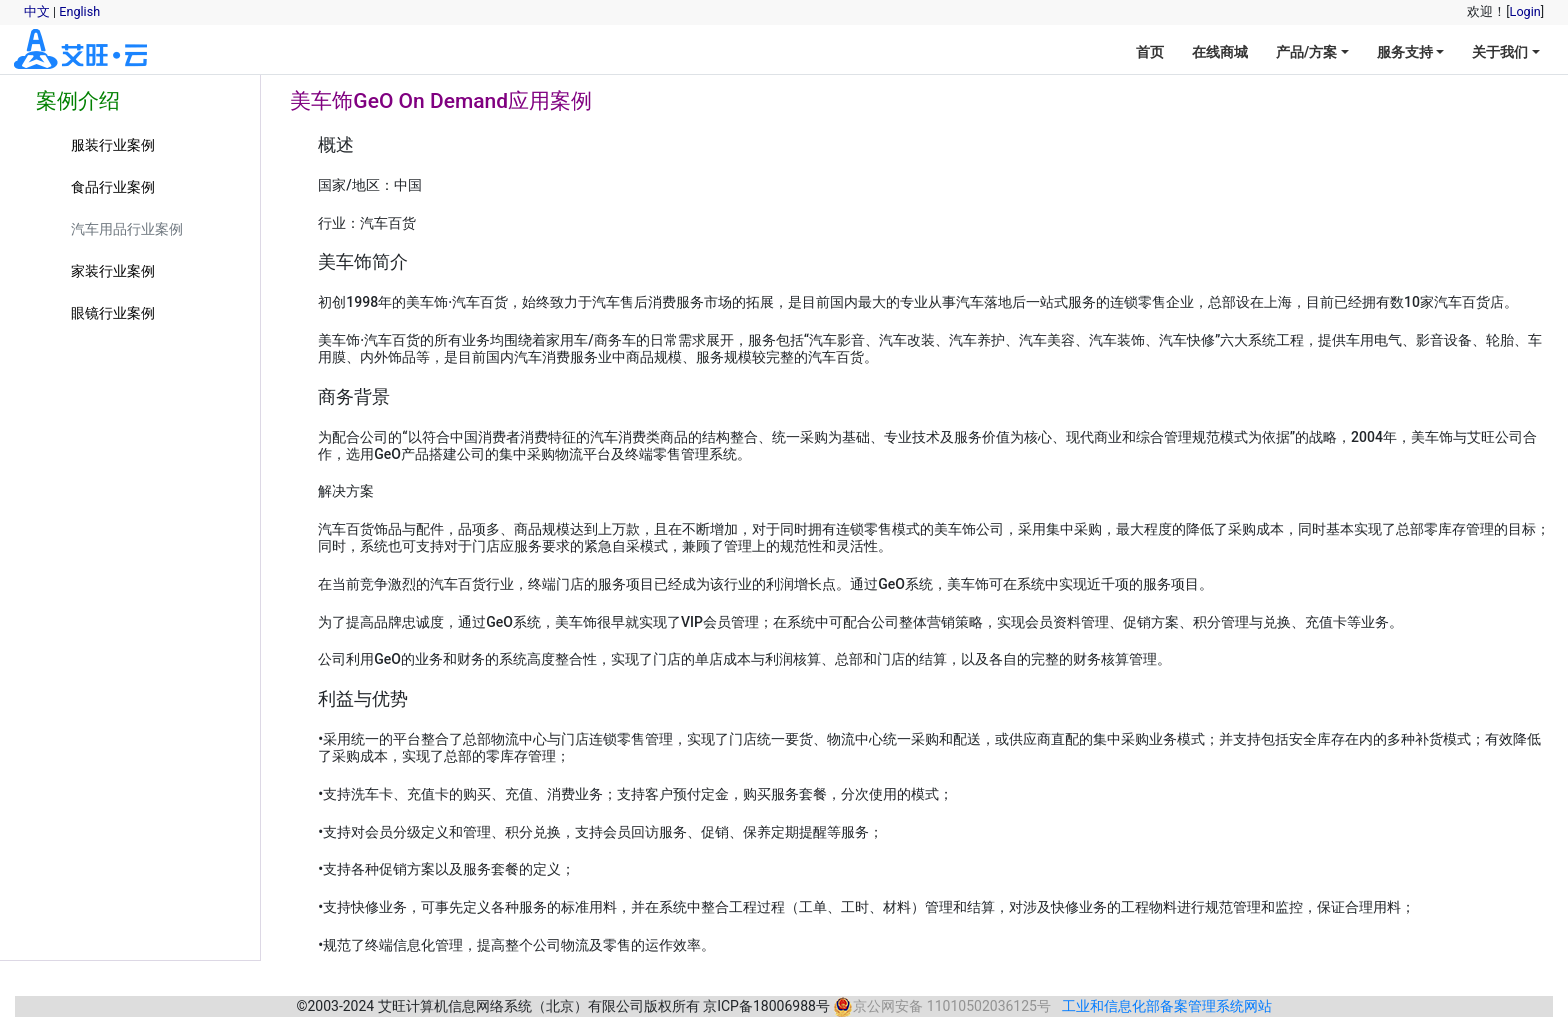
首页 (1150, 52)
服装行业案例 (113, 145)
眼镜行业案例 (113, 313)
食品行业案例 (113, 187)
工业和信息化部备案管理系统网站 (1167, 1006)
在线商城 (1220, 52)
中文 (37, 11)
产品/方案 (1306, 52)
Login (1525, 11)
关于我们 (1500, 52)
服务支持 (1405, 52)
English (79, 11)
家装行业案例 (113, 271)
